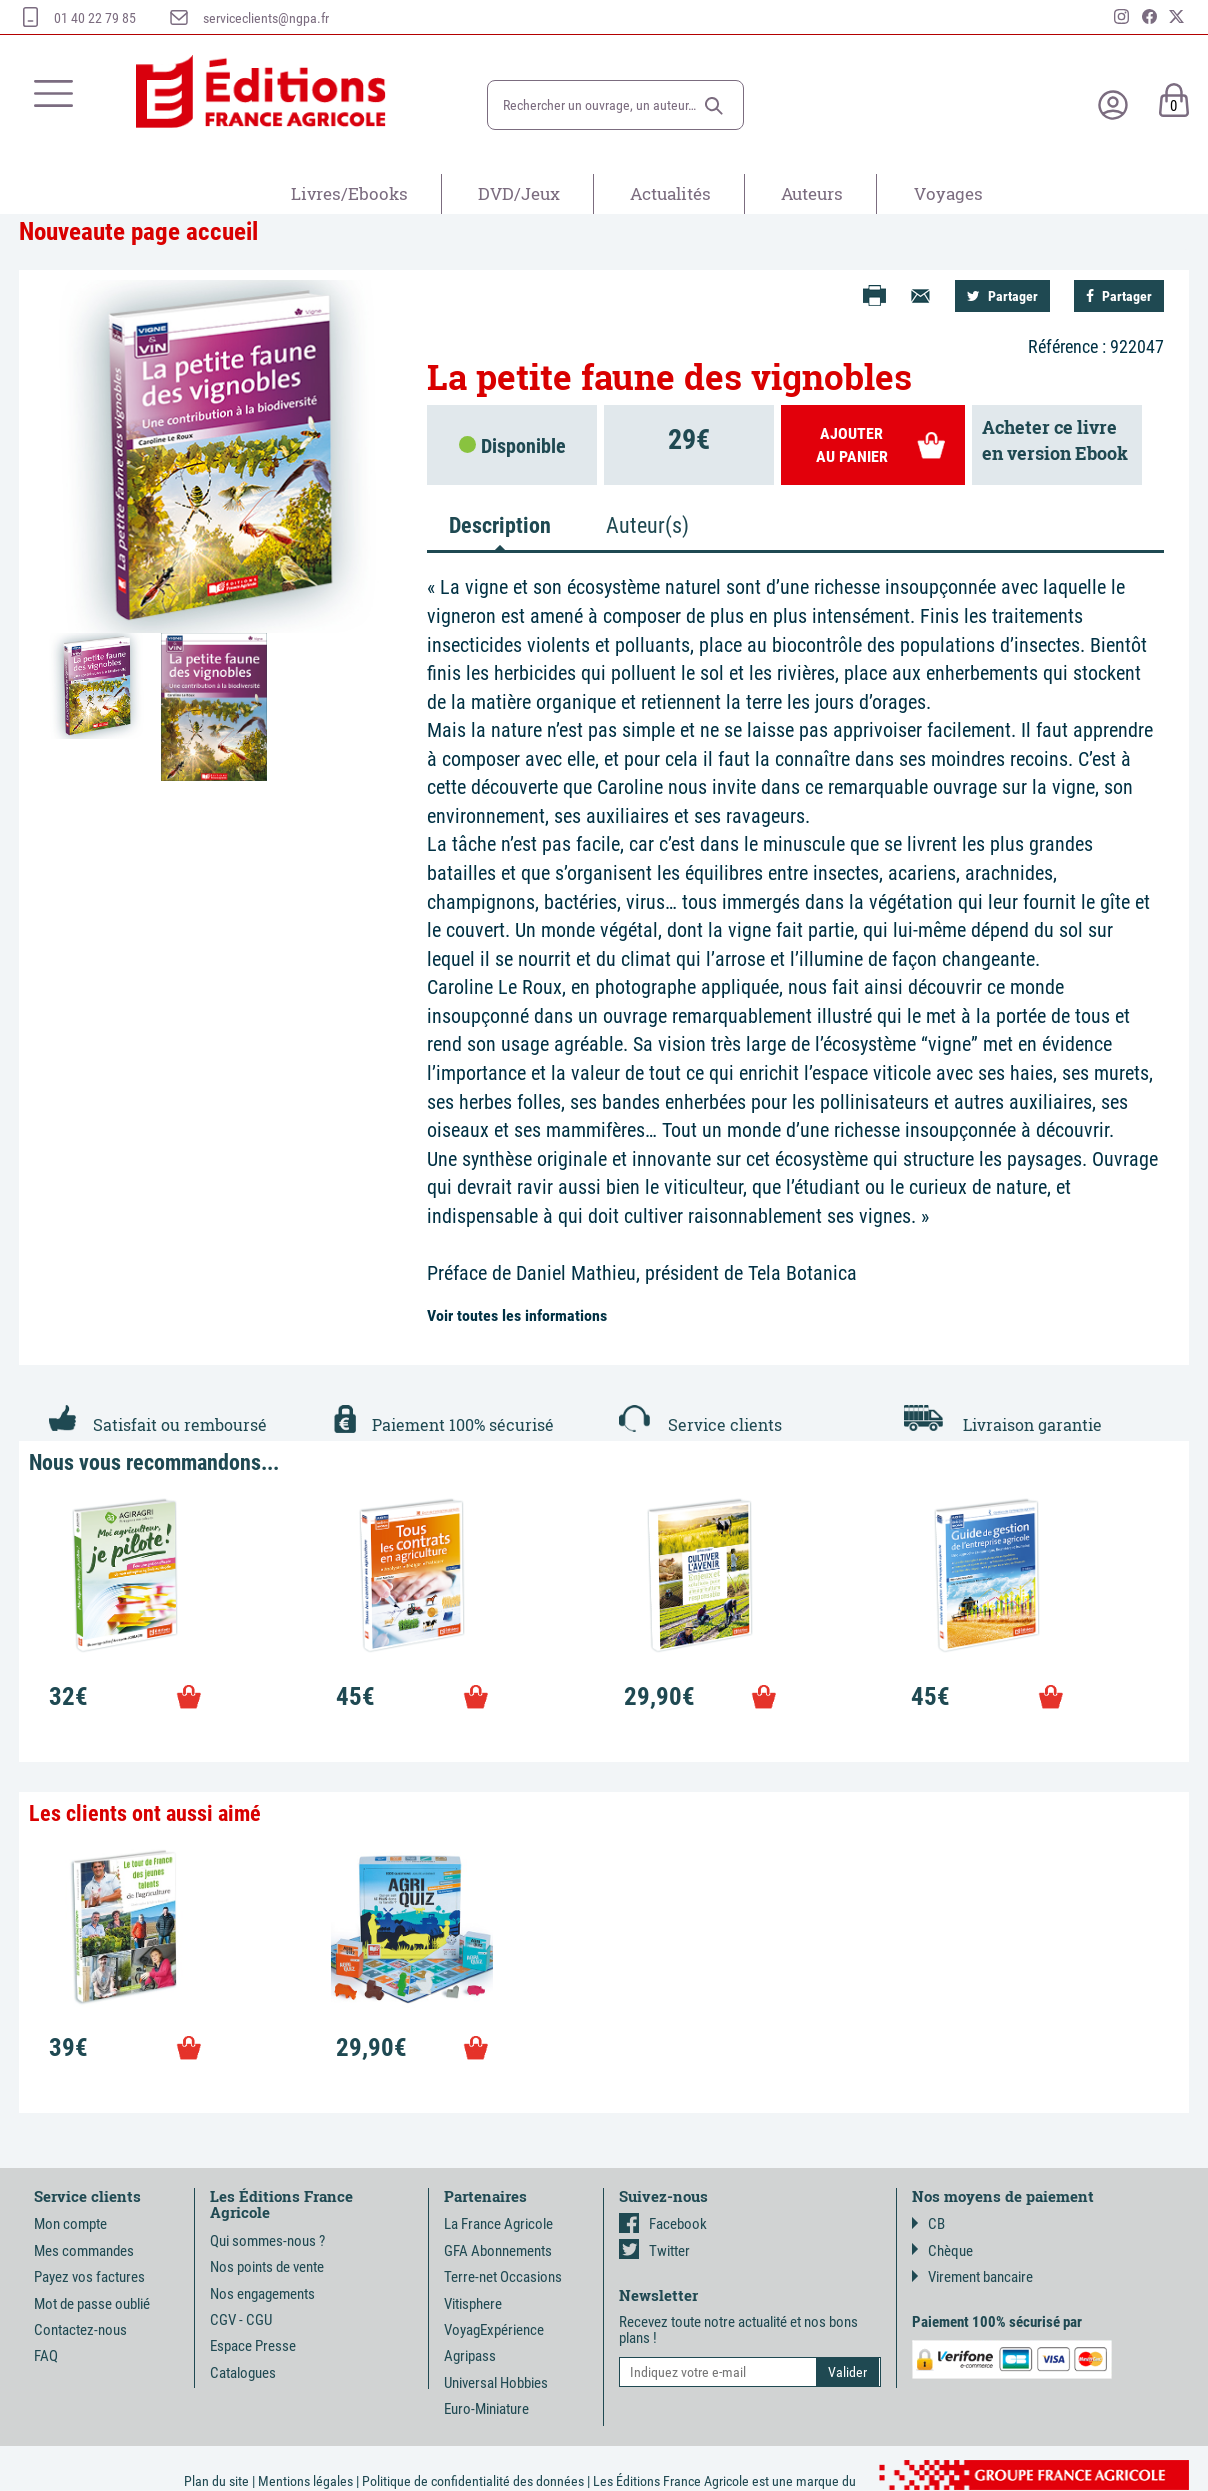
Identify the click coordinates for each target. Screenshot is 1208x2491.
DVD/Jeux (519, 193)
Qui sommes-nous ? (267, 2241)
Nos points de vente (267, 2267)
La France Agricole (498, 2224)
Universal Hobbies (496, 2383)
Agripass (470, 2356)
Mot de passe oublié (92, 2304)
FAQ (46, 2356)
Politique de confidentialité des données (473, 2481)
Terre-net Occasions (503, 2277)
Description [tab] (500, 525)
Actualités (670, 193)
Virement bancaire (972, 2277)
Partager (1002, 296)
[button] (714, 106)
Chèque (942, 2251)
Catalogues (243, 2373)
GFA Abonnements (498, 2251)
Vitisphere (473, 2304)
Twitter (654, 2251)
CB (928, 2224)
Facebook (663, 2224)
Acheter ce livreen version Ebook (1055, 440)
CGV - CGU (241, 2320)
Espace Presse (253, 2346)
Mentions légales (305, 2481)
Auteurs (812, 193)
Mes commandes (84, 2251)
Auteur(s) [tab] (647, 525)
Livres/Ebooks (349, 193)
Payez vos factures (89, 2277)
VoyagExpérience (494, 2330)
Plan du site (216, 2481)
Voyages (948, 193)
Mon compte (70, 2224)
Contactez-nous (80, 2330)
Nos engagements (262, 2294)
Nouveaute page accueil (138, 231)
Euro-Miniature (486, 2409)
